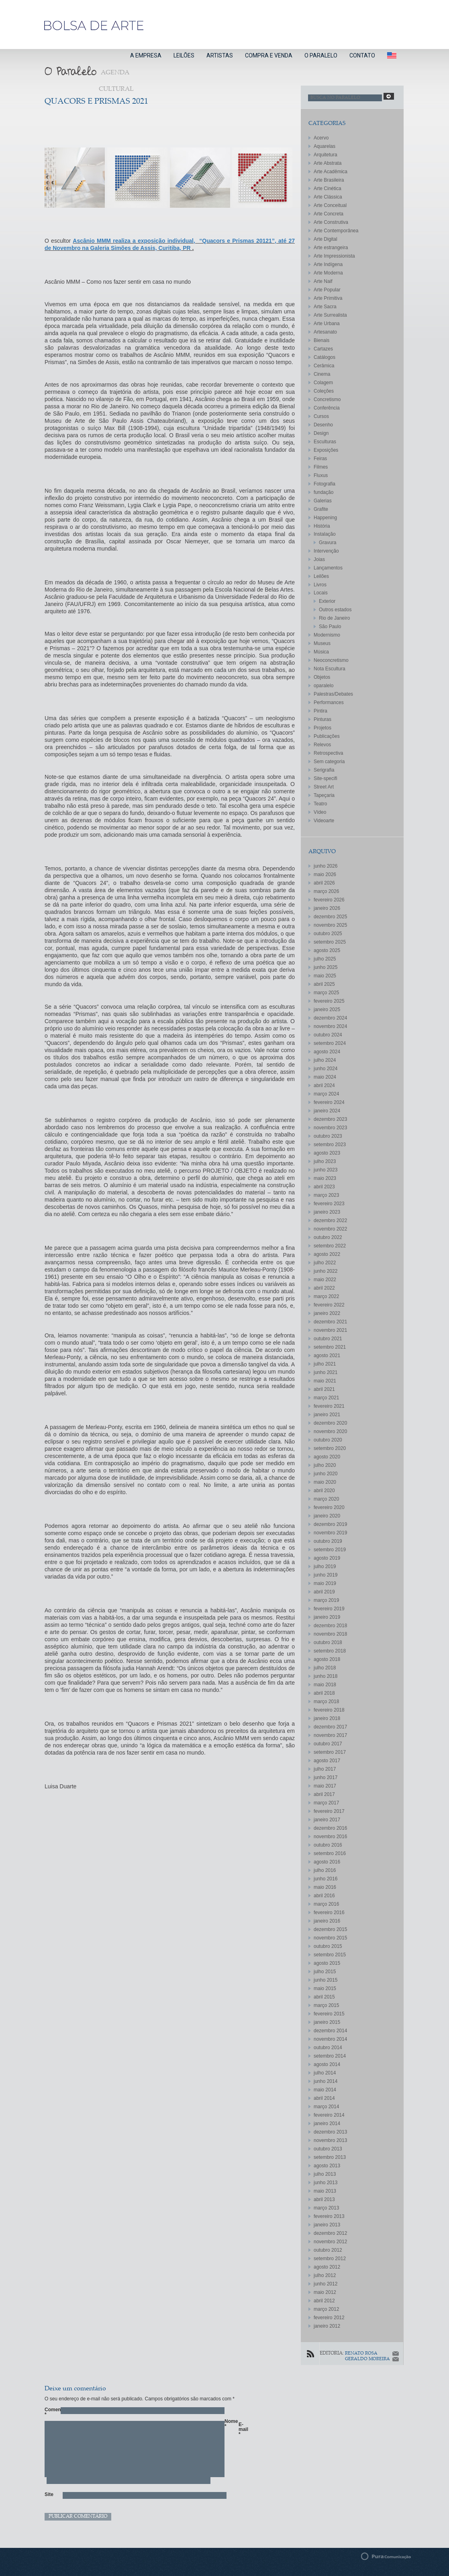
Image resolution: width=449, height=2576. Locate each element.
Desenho (323, 425)
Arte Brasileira (329, 180)
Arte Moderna (328, 273)
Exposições (326, 450)
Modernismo (327, 635)
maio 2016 (325, 1887)
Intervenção (326, 551)
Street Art (324, 787)
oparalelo (323, 685)
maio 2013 (325, 2191)
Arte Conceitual (330, 205)
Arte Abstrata (327, 163)
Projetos (322, 728)
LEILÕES (183, 55)
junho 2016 (325, 1879)
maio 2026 (325, 874)
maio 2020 (325, 1482)
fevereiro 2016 (329, 1912)
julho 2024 (325, 1060)
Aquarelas (324, 146)
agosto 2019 (327, 1558)
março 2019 (326, 1600)
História (322, 526)
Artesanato (325, 332)
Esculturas (325, 441)
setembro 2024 (330, 1043)
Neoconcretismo (331, 660)
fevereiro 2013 (329, 2216)
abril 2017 (324, 1794)
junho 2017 (325, 1777)
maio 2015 (325, 1988)
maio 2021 (325, 1381)
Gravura (327, 542)
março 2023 (326, 1195)
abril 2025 (324, 984)
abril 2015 (324, 1997)
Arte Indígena (328, 264)
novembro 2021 (330, 1330)
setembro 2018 (330, 1651)
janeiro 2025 (327, 1009)
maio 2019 (325, 1583)
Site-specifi (325, 778)
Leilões (321, 576)
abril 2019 (324, 1592)
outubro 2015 (328, 1946)
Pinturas (322, 719)
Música (321, 652)
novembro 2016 (330, 1836)
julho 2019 (325, 1566)
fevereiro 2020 (329, 1507)
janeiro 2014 (327, 2123)
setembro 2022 (330, 1246)
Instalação (325, 534)
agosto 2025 (327, 950)
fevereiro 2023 (329, 1203)
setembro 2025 (330, 942)
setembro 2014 (330, 2056)
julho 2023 (325, 1161)
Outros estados (335, 609)
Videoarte (324, 820)
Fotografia (324, 484)
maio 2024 (325, 1077)
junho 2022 (325, 1271)
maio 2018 (325, 1684)
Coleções (324, 391)
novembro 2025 (330, 925)
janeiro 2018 (327, 1718)
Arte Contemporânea (336, 230)
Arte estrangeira (331, 247)
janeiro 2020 (327, 1516)
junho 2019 (325, 1575)
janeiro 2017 (327, 1819)
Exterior (327, 601)
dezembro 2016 (330, 1828)
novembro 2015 (330, 1938)
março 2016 (326, 1904)
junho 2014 (325, 2081)
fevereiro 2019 (329, 1609)
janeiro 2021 (327, 1414)
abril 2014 (324, 2098)
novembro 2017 (330, 1735)
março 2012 (326, 2309)
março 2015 (326, 2005)
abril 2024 (324, 1085)
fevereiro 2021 (329, 1406)
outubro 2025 (328, 933)
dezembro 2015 (330, 1929)
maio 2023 (325, 1178)
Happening (325, 517)
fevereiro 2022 (329, 1305)
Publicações (327, 736)
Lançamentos (328, 568)
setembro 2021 (330, 1347)
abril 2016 (324, 1895)
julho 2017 (325, 1769)
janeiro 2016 (327, 1921)
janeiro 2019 (327, 1617)
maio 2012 (325, 2292)
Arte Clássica (328, 197)
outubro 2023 (328, 1136)
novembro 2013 (330, 2140)
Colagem (323, 382)
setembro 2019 (330, 1549)
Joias (319, 559)
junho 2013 (325, 2182)
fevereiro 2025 (329, 1001)
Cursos (321, 416)
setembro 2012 (330, 2258)
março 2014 (326, 2106)
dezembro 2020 (330, 1423)
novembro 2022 (330, 1229)
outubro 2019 (328, 1541)
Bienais (321, 340)
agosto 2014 (327, 2064)
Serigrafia (324, 770)
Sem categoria (329, 761)
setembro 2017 (330, 1752)
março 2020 (326, 1499)
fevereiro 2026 (329, 900)
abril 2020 (324, 1490)
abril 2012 (324, 2301)
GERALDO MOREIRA (367, 2359)
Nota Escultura (329, 669)
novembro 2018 (330, 1634)
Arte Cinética (327, 188)
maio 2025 (325, 976)
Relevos (322, 744)
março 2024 (326, 1094)
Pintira (320, 711)
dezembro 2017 (330, 1727)
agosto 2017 (327, 1760)
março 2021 (326, 1398)
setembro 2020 (330, 1448)
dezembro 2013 (330, 2132)
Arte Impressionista (334, 256)
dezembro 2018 (330, 1625)
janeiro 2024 (327, 1111)
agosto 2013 (327, 2166)
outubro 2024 (328, 1035)
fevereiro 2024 (329, 1102)
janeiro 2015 (327, 2022)
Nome (228, 2424)
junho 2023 (325, 1170)
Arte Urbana (327, 323)
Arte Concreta (328, 214)
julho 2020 (325, 1465)
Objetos (322, 677)
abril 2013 (324, 2199)
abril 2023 (324, 1187)
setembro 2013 (330, 2157)
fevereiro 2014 (329, 2115)
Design (321, 433)
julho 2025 (325, 959)
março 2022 (326, 1296)
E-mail (243, 2429)
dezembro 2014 (330, 2030)
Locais (321, 593)
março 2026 (326, 891)
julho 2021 (325, 1364)
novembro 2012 (330, 2241)
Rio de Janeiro (334, 618)
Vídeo (320, 812)
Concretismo (327, 399)
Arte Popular (327, 290)
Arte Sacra (325, 306)
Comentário (49, 2412)
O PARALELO (320, 55)
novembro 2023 (330, 1127)
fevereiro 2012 (329, 2317)
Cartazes (323, 349)
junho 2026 (325, 866)
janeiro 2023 (327, 1212)
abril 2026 (324, 883)
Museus (322, 643)
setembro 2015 (330, 1955)
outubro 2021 (328, 1338)
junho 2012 (325, 2284)
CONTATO (362, 55)
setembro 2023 (330, 1144)
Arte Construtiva (331, 222)
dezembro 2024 (330, 1018)
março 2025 (326, 992)
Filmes (321, 467)
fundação (323, 492)
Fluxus (321, 475)
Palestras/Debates (333, 694)
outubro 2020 (328, 1440)
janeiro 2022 (327, 1313)
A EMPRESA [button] (145, 55)
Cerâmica (324, 366)
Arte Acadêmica (330, 171)
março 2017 (326, 1803)
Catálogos (324, 357)
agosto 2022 (327, 1254)
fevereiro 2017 (329, 1811)
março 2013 (326, 2208)
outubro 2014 (328, 2047)
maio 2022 (325, 1279)
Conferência (327, 408)
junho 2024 (325, 1068)
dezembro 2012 (330, 2233)
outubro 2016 (328, 1845)
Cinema (322, 374)
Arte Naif (323, 281)
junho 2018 (325, 1676)
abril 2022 (324, 1288)
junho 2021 (325, 1372)
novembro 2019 (330, 1533)
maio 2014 (325, 2090)
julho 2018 (325, 1668)
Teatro (320, 804)
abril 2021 (324, 1389)
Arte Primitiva (328, 298)
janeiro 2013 (327, 2225)
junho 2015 (325, 1980)
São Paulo (330, 626)
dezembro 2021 (330, 1322)
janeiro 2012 (327, 2326)
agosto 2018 (327, 1659)
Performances (329, 702)
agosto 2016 (327, 1862)
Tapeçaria (324, 795)
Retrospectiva (328, 753)
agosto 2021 (327, 1355)
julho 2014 (325, 2073)
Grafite (321, 509)
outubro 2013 (328, 2149)
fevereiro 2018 (329, 1710)
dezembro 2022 (330, 1220)
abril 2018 (324, 1693)
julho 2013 (325, 2174)
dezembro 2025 (330, 916)
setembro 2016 (330, 1853)
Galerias (323, 501)
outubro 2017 (328, 1744)
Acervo (321, 138)
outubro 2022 (328, 1237)
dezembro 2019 (330, 1524)
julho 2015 (325, 1971)
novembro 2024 (330, 1026)
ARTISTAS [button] (219, 55)
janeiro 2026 (327, 908)
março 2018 (326, 1701)
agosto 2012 (327, 2267)
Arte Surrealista (330, 315)
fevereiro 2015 (329, 2014)
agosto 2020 (327, 1457)
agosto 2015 (327, 1963)
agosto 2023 (327, 1153)
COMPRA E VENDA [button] (268, 55)
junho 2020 (325, 1473)
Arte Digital (325, 239)
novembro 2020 (330, 1431)
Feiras (320, 458)
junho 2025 (325, 967)
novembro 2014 (330, 2039)
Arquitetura (325, 155)
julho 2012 (325, 2275)
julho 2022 (325, 1262)
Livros (320, 585)
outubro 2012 (328, 2250)
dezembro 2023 (330, 1119)
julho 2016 (325, 1870)
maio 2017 (325, 1786)
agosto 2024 (327, 1052)
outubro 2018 (328, 1642)
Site (49, 2494)
